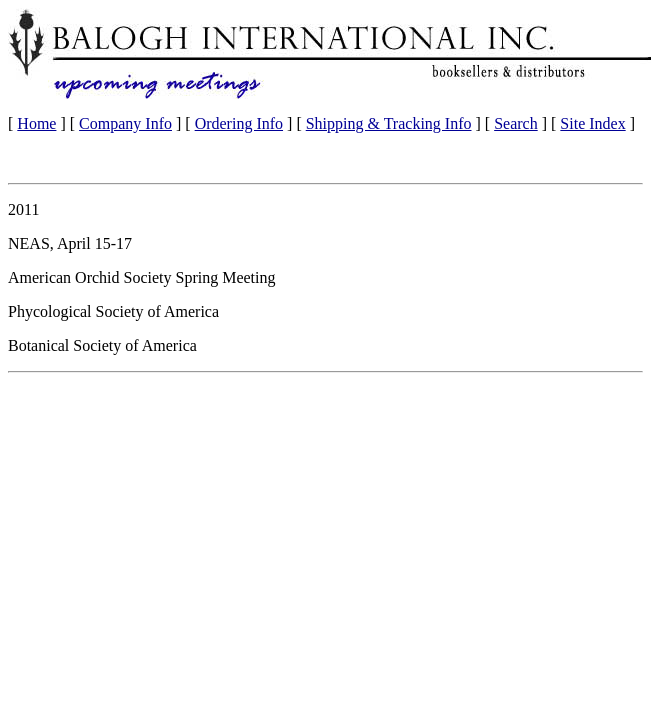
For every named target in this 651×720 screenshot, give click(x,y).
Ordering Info (239, 123)
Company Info (125, 123)
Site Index (592, 123)
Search (516, 123)
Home (36, 123)
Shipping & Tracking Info (389, 123)
